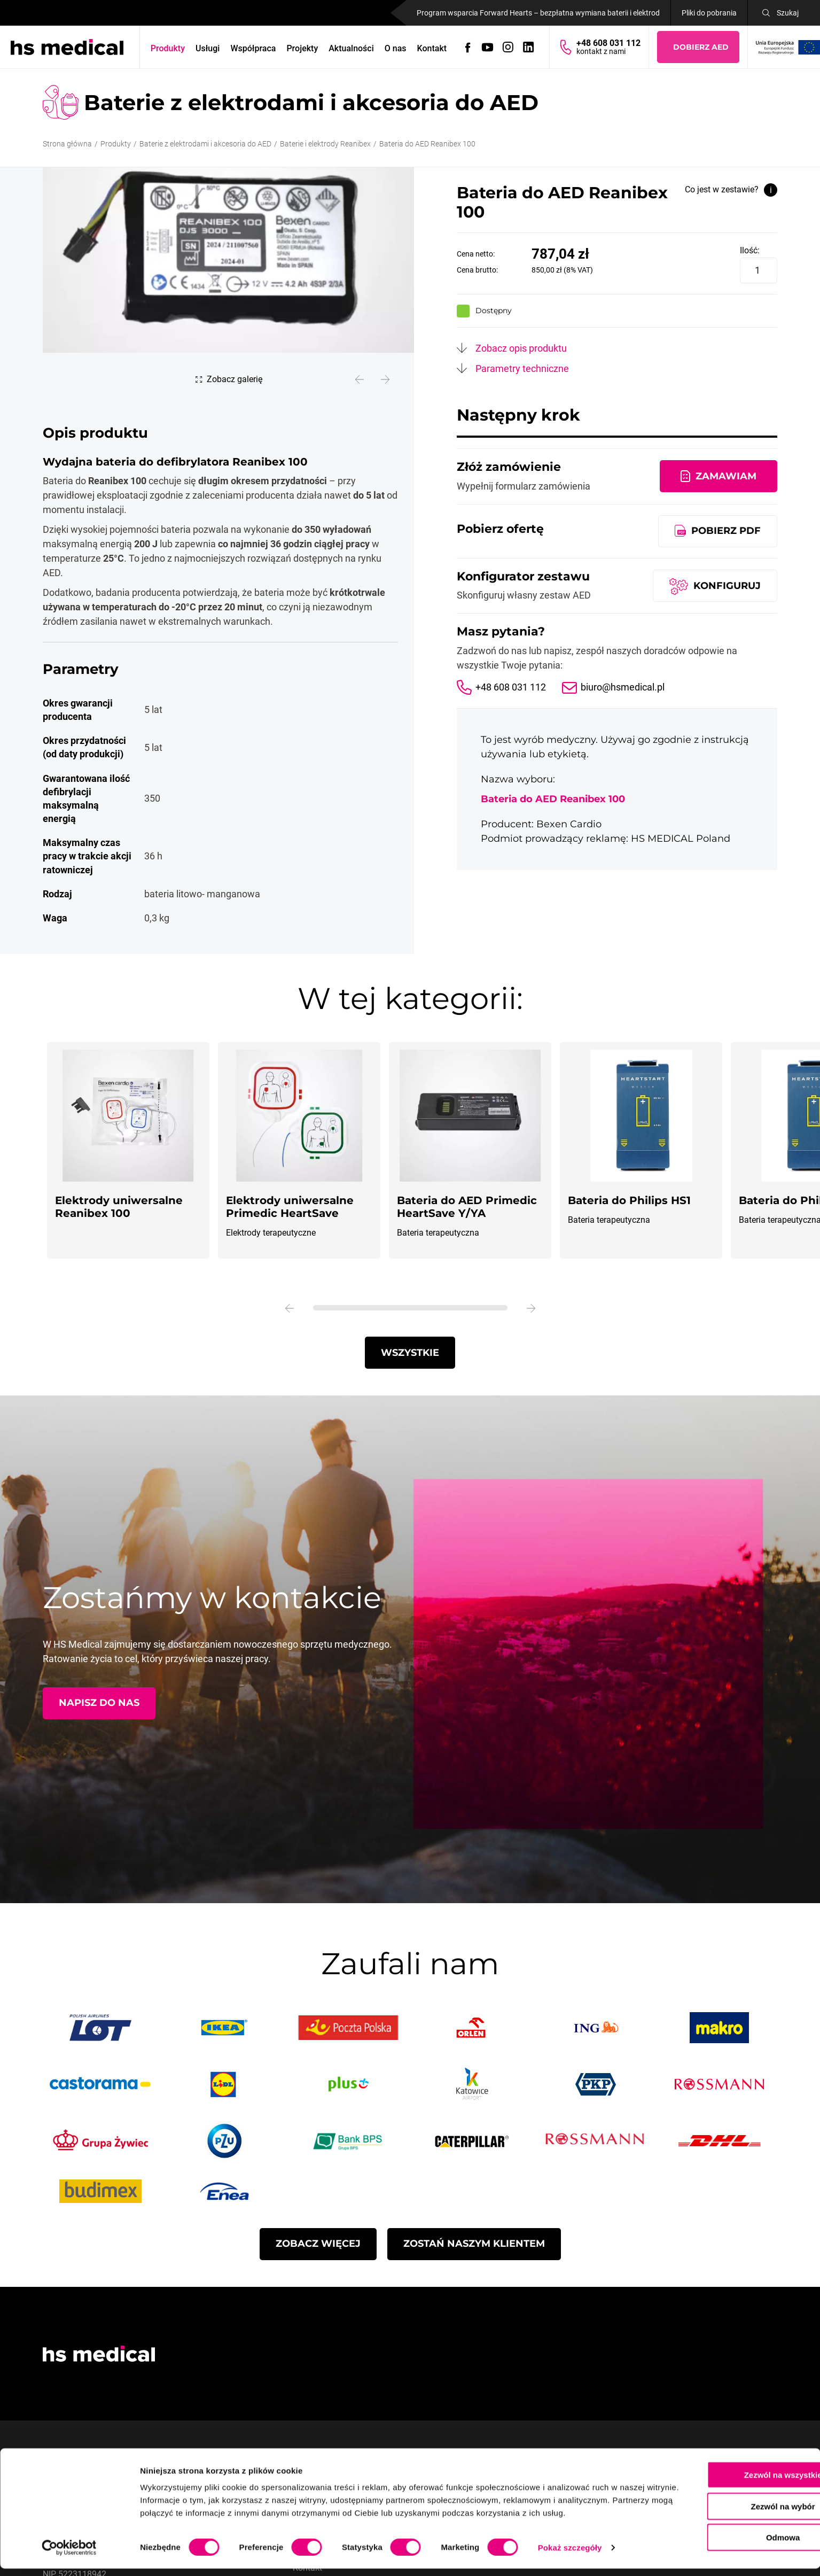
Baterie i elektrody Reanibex (325, 143)
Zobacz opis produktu (521, 347)
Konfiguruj (727, 585)
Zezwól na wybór (731, 2500)
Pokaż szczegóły (570, 2554)
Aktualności (351, 48)
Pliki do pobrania (708, 13)
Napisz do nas (99, 1702)
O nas (396, 48)
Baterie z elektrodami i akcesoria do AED (205, 143)
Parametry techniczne (522, 368)
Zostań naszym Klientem (474, 2243)
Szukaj (788, 13)
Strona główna (67, 143)
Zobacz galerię (234, 379)
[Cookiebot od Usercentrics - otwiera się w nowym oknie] (69, 2555)
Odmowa (730, 2531)
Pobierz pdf (726, 530)
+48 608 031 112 (510, 687)
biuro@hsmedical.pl (623, 687)
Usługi (208, 48)
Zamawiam (726, 476)
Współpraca (253, 48)
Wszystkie (410, 1352)
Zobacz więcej (318, 2243)
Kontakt (432, 48)
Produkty (168, 48)
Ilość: (750, 250)
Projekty (302, 48)
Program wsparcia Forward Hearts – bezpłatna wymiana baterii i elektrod (537, 13)
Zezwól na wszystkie (731, 2469)
